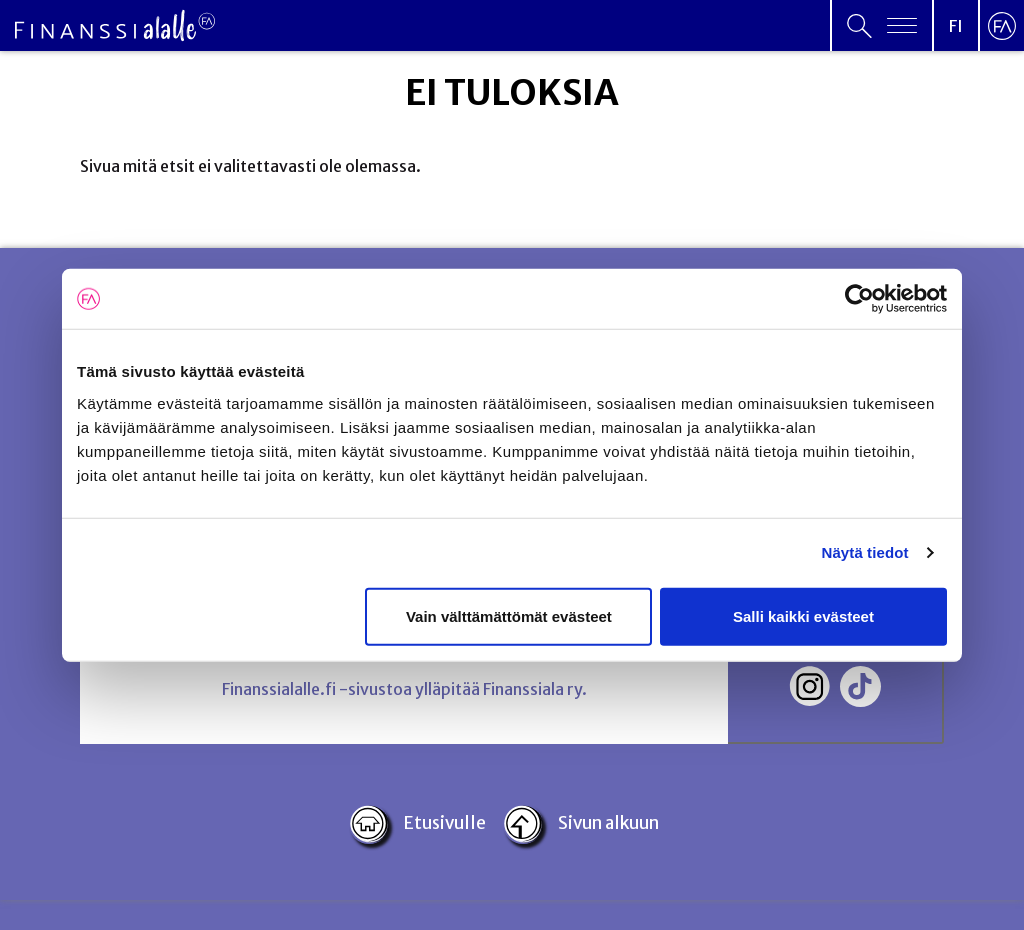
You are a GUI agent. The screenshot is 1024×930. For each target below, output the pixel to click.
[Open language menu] (956, 25)
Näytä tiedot (865, 552)
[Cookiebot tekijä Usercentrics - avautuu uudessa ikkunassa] (859, 299)
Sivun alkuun (581, 824)
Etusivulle (417, 824)
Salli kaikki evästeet (803, 615)
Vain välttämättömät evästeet (509, 615)
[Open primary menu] (882, 25)
